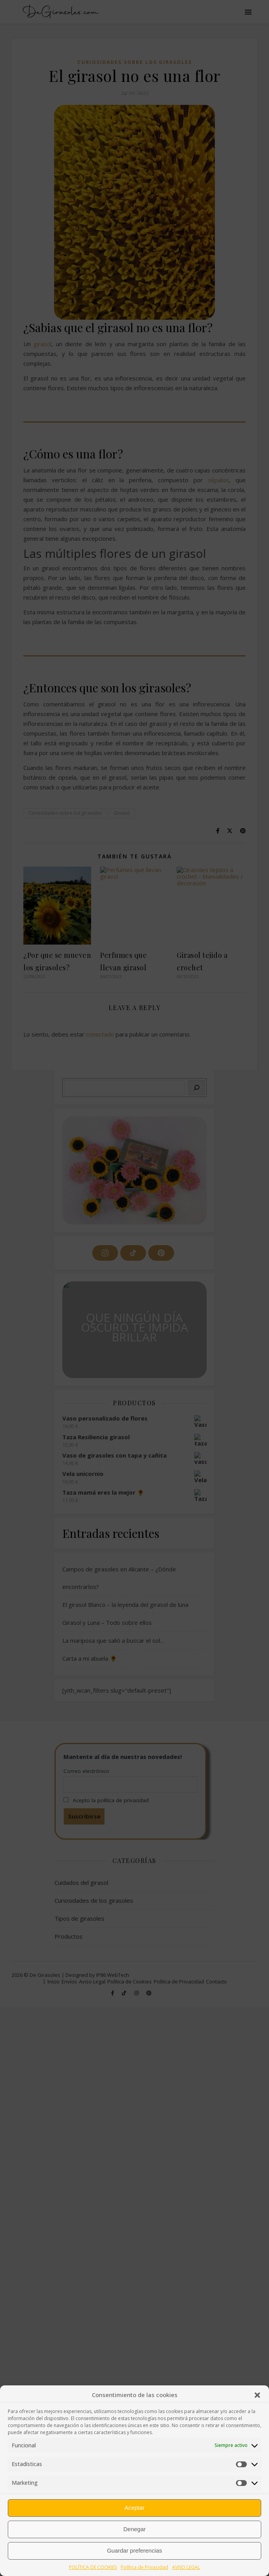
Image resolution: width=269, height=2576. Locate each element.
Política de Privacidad (144, 2567)
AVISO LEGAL (186, 2567)
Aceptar (135, 2507)
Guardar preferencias (134, 2550)
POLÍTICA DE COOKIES (93, 2567)
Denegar (134, 2529)
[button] (257, 2395)
